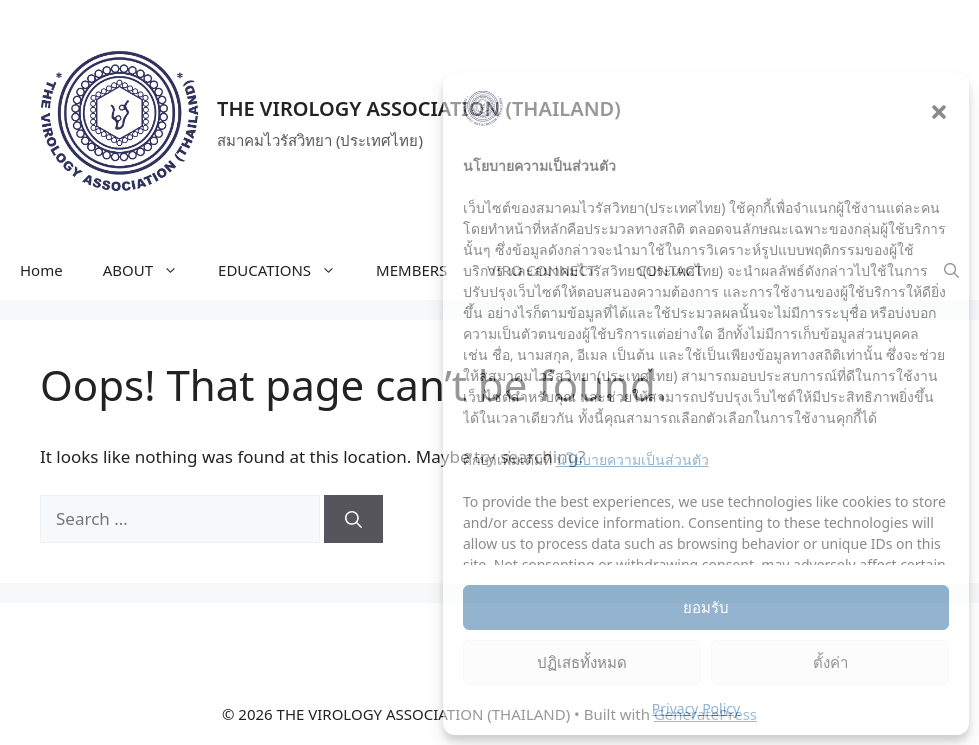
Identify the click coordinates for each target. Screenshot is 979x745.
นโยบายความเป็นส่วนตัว (632, 459)
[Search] (353, 519)
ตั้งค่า (830, 662)
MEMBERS (411, 270)
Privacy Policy (696, 708)
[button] (939, 112)
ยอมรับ (706, 607)
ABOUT (150, 270)
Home (41, 270)
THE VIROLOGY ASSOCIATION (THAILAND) (419, 108)
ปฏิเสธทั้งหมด (582, 662)
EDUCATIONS (287, 270)
